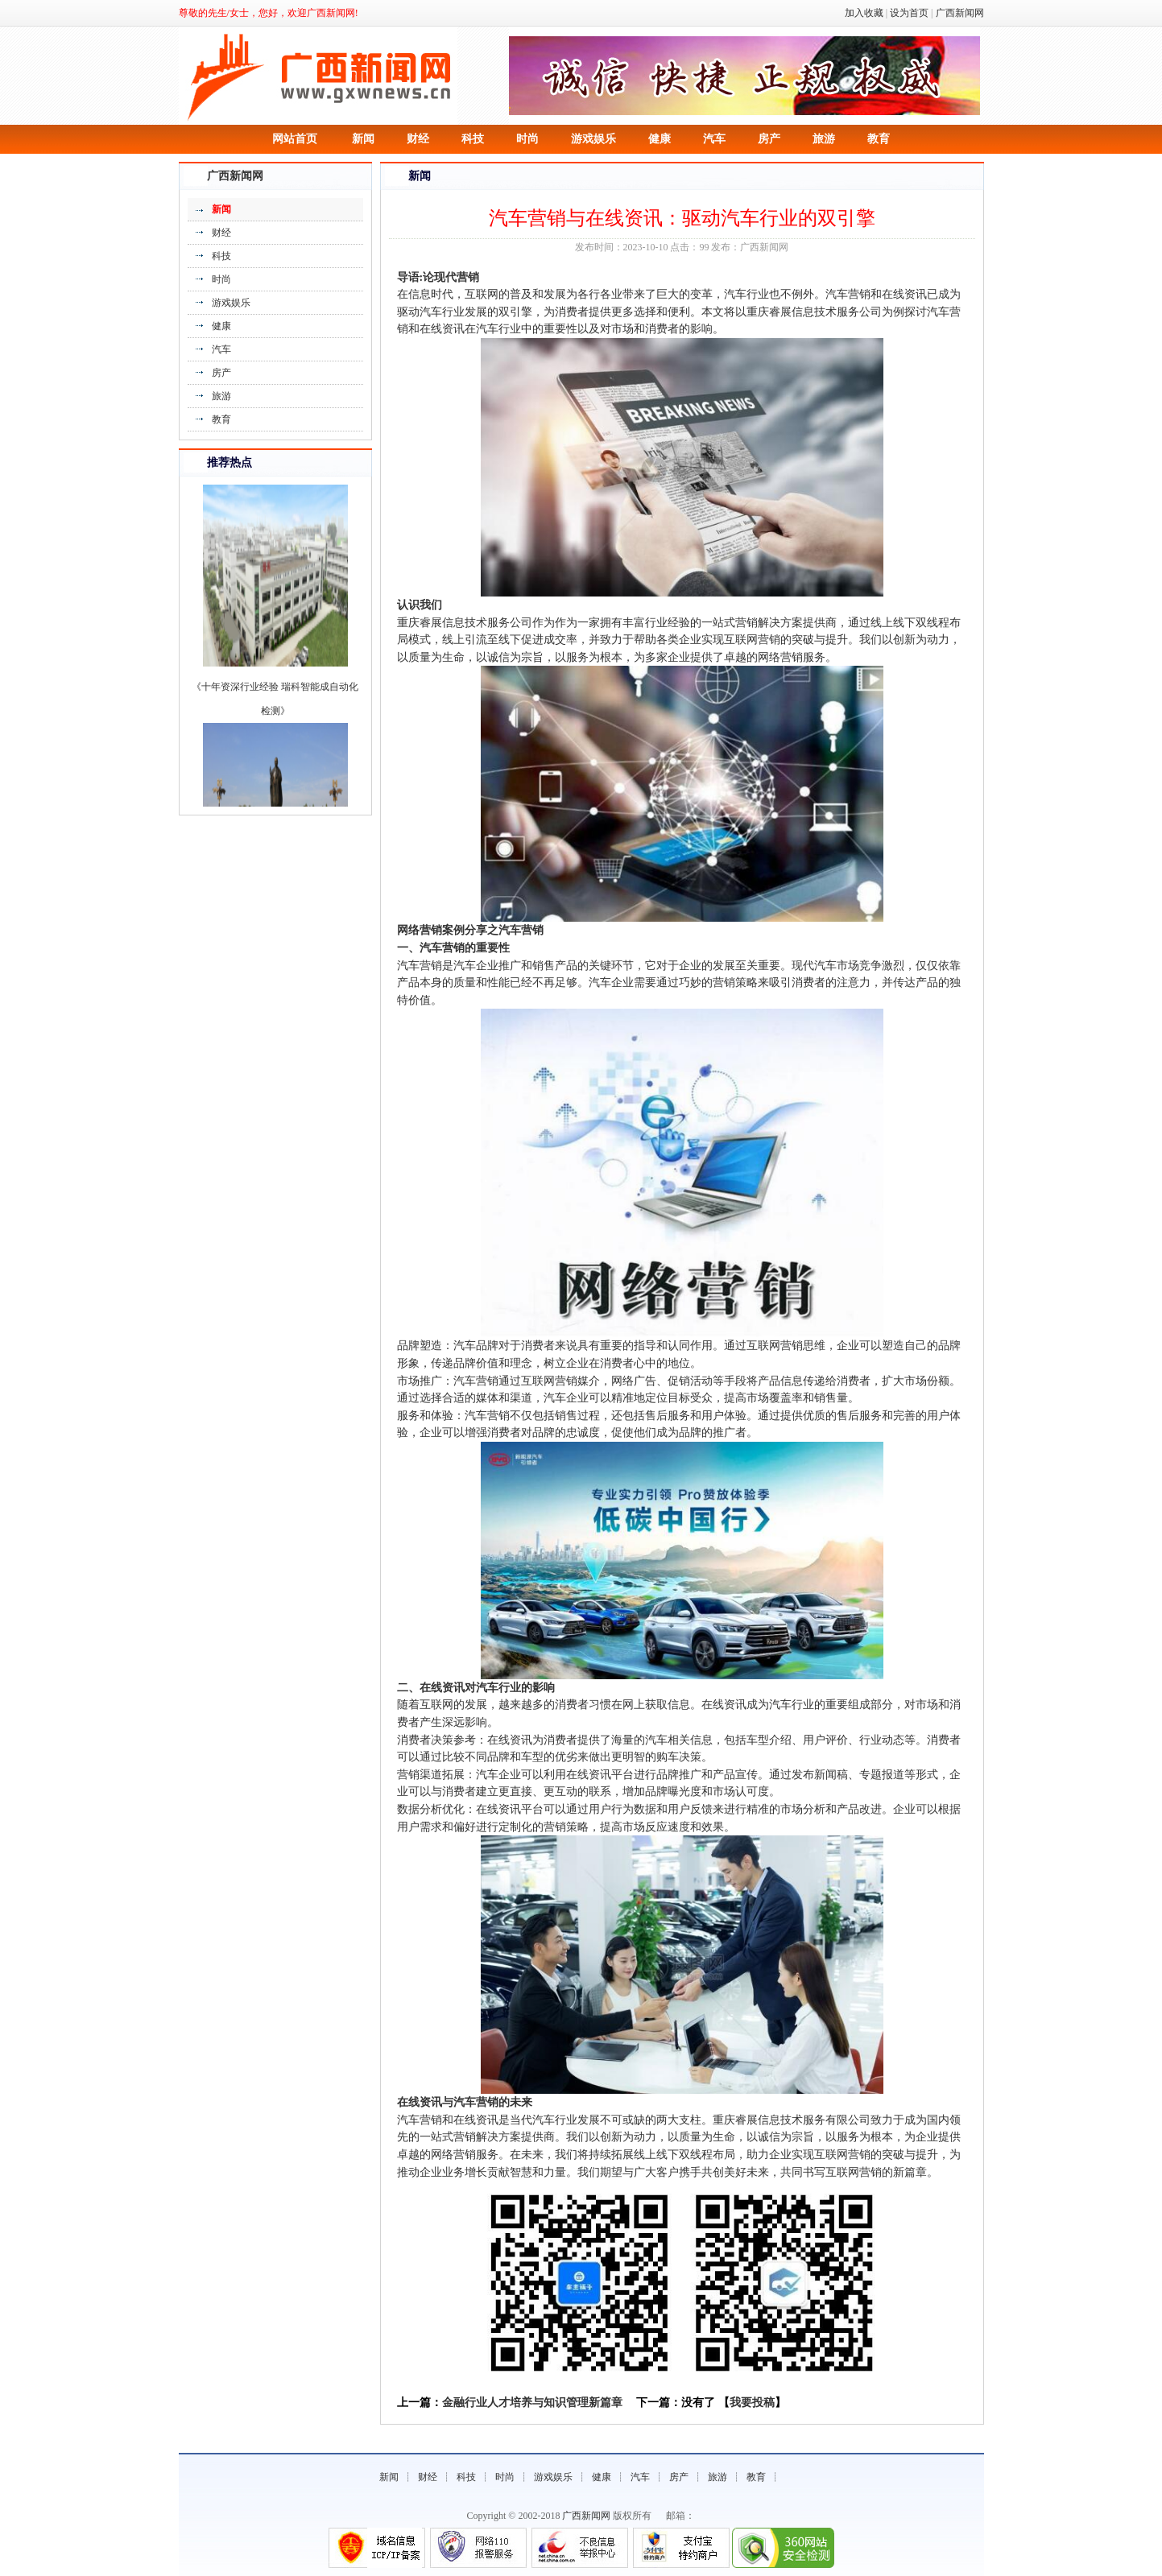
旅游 (824, 139)
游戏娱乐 (593, 139)
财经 (418, 139)
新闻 (363, 139)
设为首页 (909, 13)
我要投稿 (752, 2402)
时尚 (527, 139)
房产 (769, 139)
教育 (878, 139)
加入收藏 (864, 13)
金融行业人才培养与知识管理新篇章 (532, 2402)
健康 (659, 139)
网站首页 (294, 139)
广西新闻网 (960, 13)
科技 (472, 139)
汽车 (714, 139)
